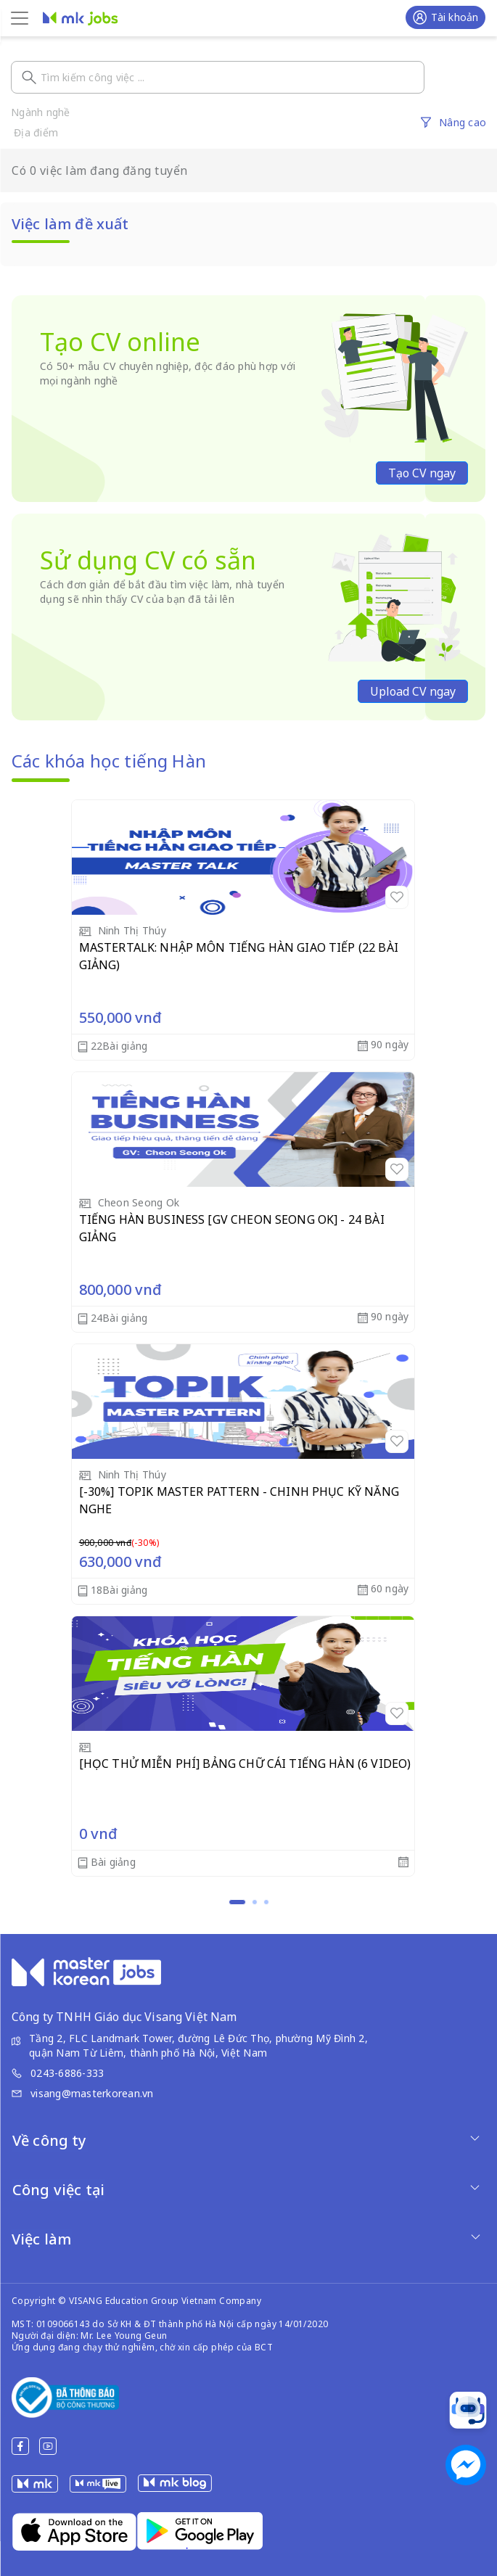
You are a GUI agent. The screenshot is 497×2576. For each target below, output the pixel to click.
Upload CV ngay (413, 691)
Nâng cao (462, 122)
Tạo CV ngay (422, 473)
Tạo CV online (120, 341)
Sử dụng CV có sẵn (148, 560)
